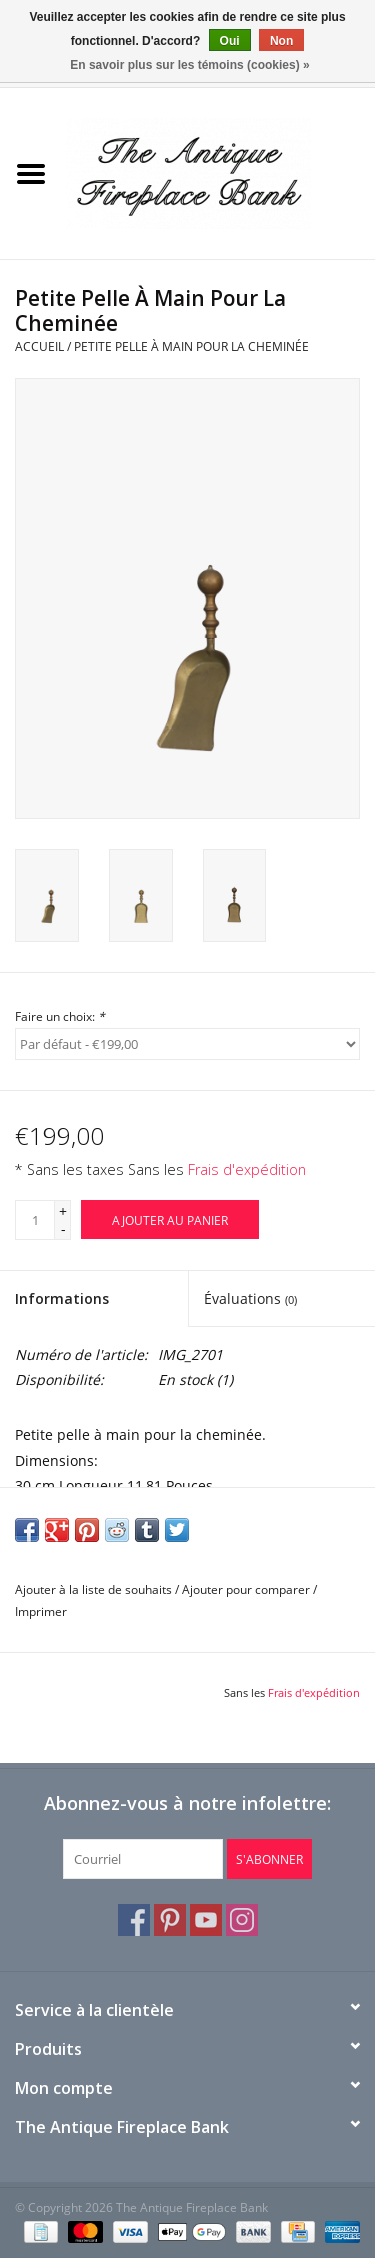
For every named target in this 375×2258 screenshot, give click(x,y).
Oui (230, 41)
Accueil (39, 346)
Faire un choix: (60, 1016)
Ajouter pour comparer (247, 1589)
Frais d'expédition (247, 1169)
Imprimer (41, 1611)
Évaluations (250, 1298)
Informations (62, 1298)
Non (281, 41)
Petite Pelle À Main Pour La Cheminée (191, 346)
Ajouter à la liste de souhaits (93, 1589)
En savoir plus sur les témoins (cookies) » (189, 65)
